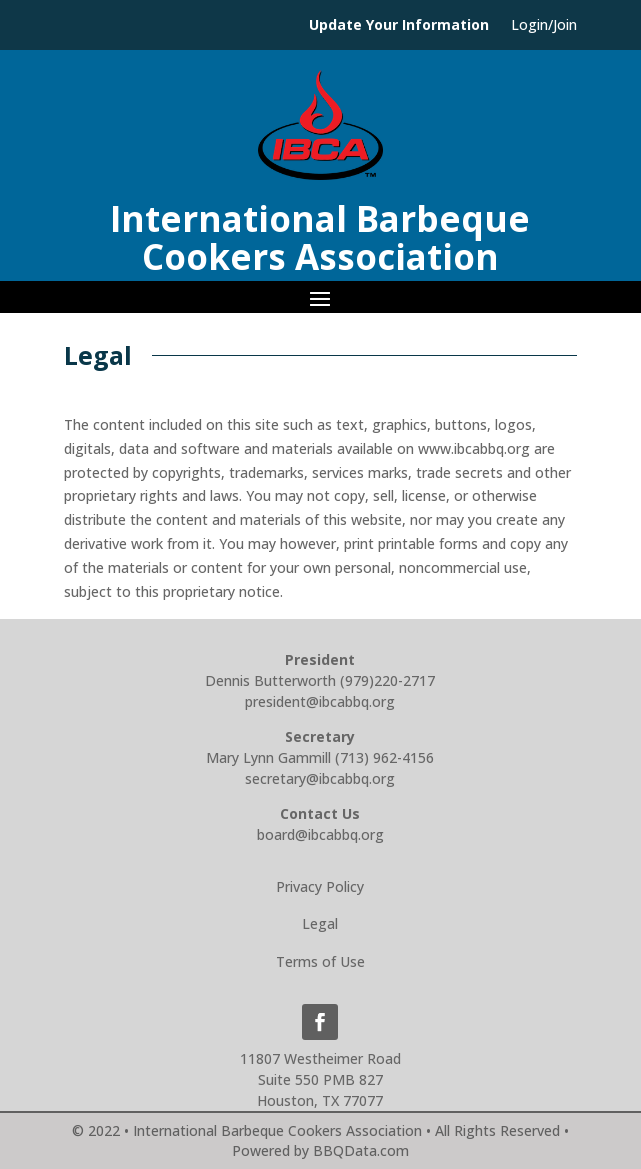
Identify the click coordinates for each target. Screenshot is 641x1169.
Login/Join (544, 26)
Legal (320, 923)
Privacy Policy (320, 886)
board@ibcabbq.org (320, 834)
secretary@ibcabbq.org (320, 778)
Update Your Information (399, 26)
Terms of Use (320, 961)
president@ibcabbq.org (320, 701)
